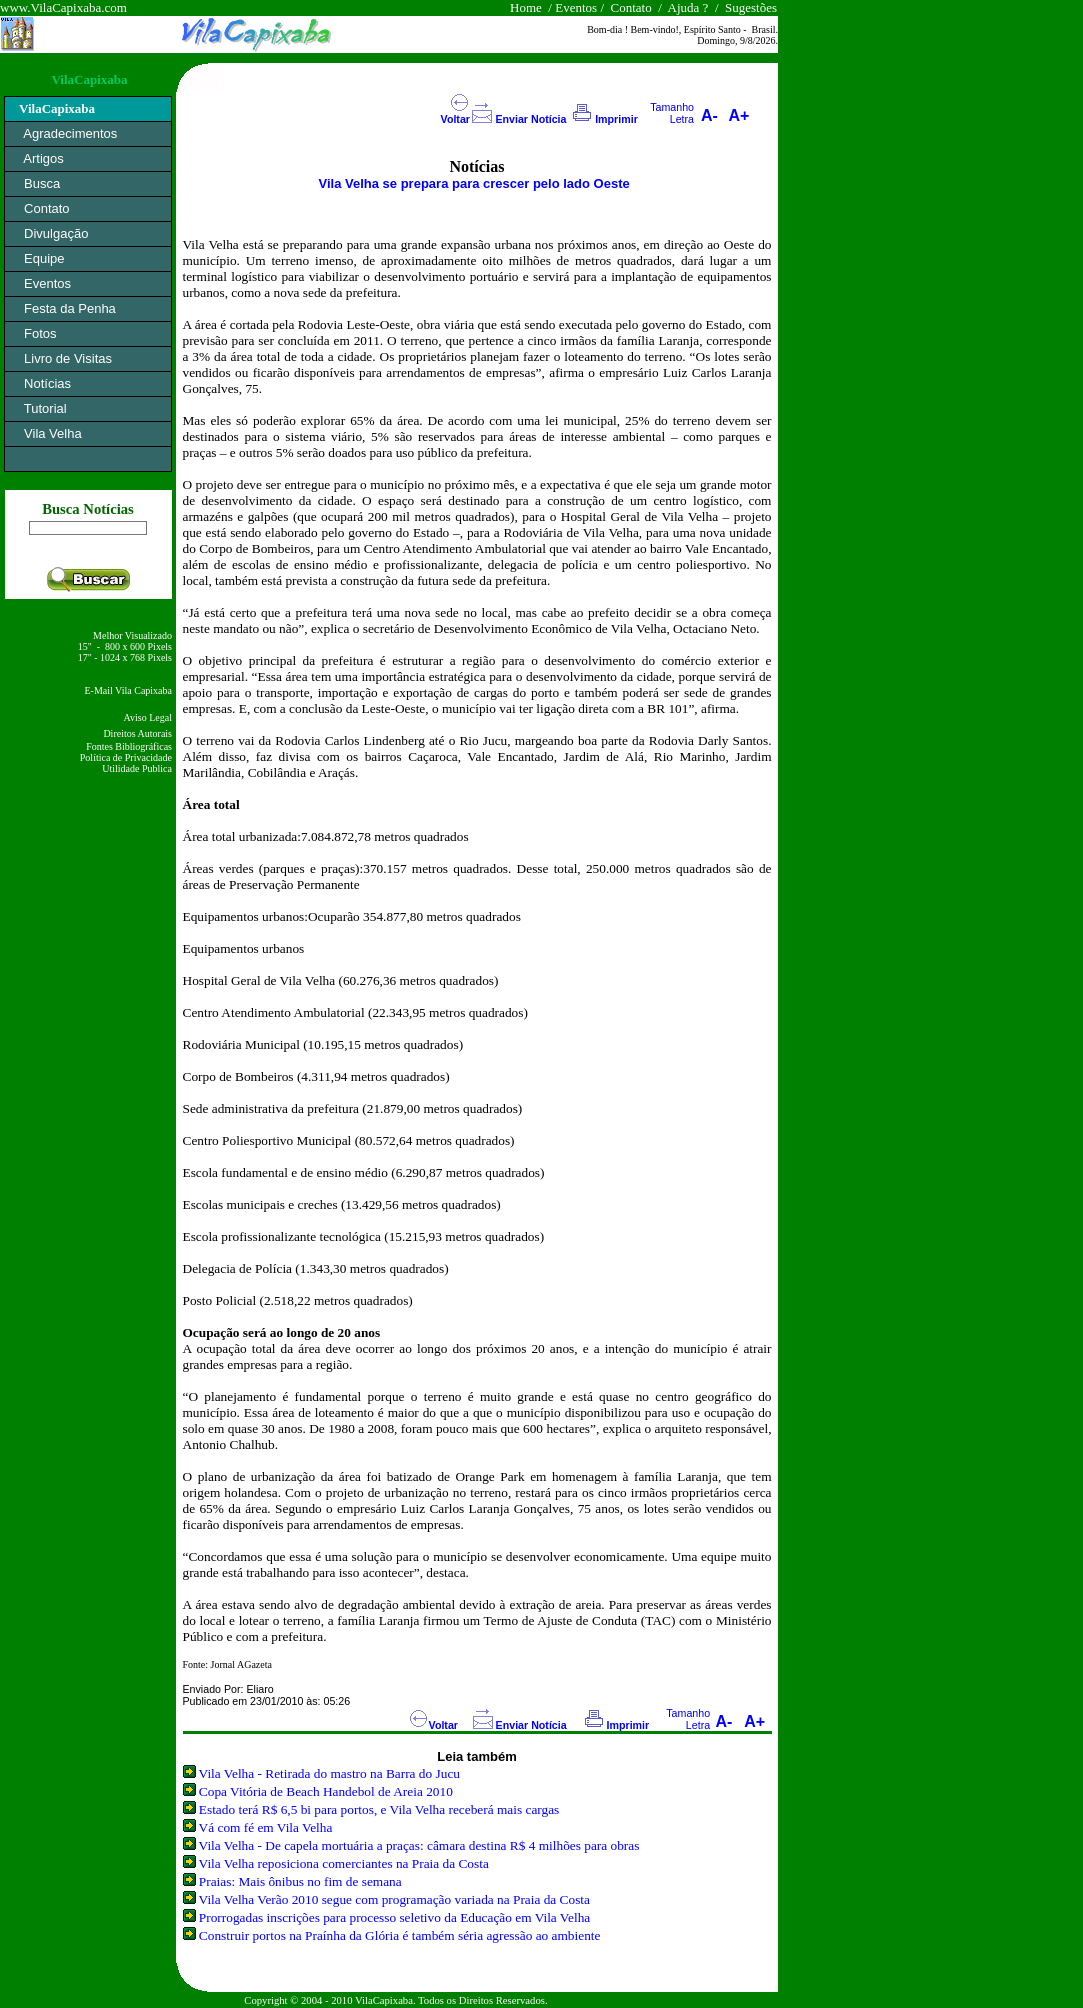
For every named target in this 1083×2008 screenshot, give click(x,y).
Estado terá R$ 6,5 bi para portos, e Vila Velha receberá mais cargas (379, 1809)
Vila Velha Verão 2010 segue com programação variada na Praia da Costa (394, 1899)
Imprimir (616, 119)
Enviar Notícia (530, 119)
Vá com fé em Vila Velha (266, 1827)
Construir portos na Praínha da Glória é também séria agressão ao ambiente (400, 1935)
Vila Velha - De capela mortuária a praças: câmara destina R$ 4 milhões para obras (419, 1845)
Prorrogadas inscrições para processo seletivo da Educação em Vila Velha (394, 1917)
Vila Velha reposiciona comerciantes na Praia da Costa (344, 1863)
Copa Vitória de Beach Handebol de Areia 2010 (326, 1791)
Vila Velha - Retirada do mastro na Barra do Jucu (329, 1773)
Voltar (455, 119)
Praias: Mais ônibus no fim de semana (300, 1881)
